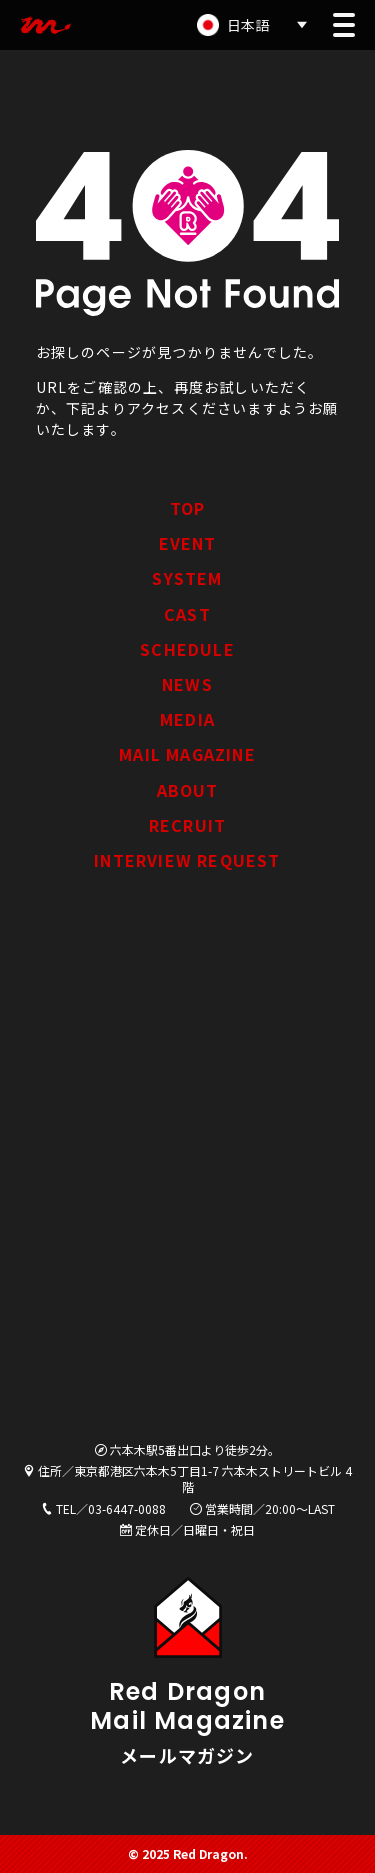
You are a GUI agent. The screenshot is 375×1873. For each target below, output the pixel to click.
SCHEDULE (187, 649)
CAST (187, 614)
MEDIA (187, 719)
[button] (344, 25)
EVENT (188, 543)
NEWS (187, 684)
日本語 (248, 25)
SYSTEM (187, 578)
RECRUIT (187, 825)
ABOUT (188, 790)
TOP (188, 508)
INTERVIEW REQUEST (187, 860)
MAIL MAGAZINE (187, 754)
